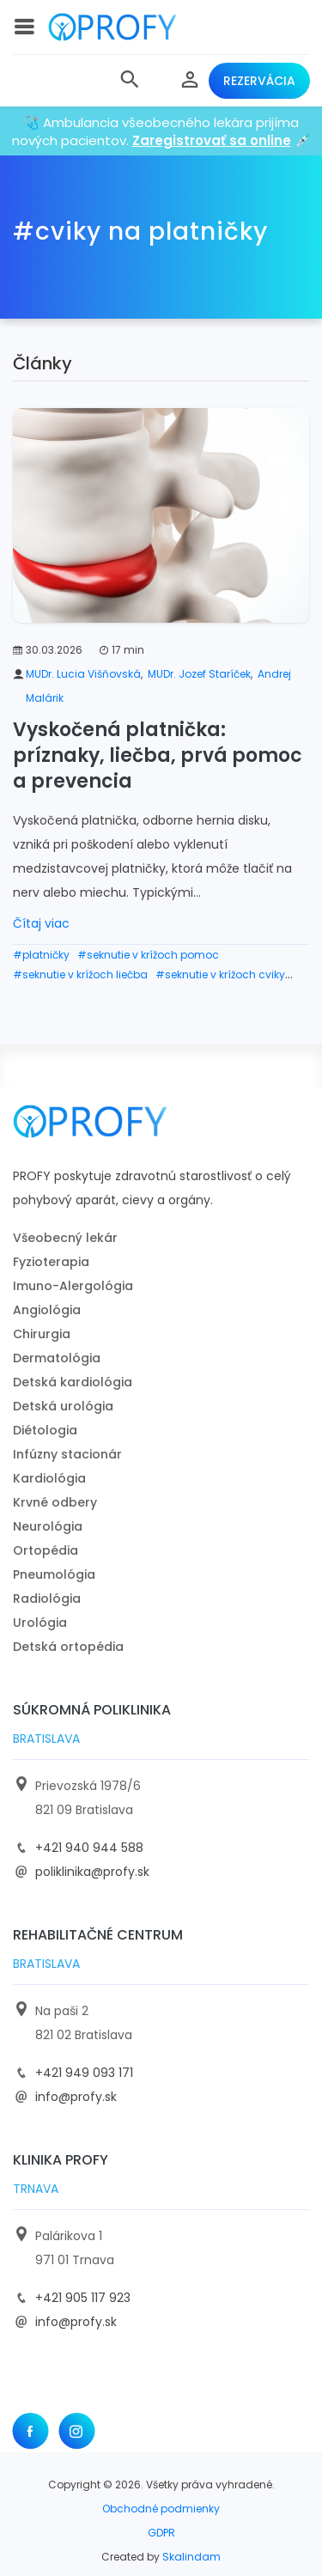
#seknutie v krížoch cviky (220, 974)
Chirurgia (41, 1334)
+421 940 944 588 (89, 1847)
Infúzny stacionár (67, 1454)
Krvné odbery (55, 1502)
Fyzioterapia (51, 1261)
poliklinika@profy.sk (92, 1871)
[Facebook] (30, 2431)
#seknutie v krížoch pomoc (148, 954)
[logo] (112, 27)
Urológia (40, 1622)
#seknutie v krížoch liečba (80, 974)
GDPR (161, 2532)
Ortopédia (45, 1550)
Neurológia (47, 1526)
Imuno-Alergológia (73, 1285)
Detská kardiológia (72, 1382)
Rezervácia (259, 80)
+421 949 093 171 (84, 2072)
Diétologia (45, 1430)
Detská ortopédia (68, 1646)
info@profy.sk (76, 2096)
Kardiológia (49, 1478)
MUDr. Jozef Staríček (199, 674)
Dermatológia (56, 1358)
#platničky (41, 954)
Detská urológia (63, 1406)
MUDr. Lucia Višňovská (83, 674)
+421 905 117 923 (83, 2297)
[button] (130, 81)
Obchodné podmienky (161, 2508)
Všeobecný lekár (65, 1237)
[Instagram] (76, 2431)
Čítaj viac (41, 923)
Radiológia (47, 1598)
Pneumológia (54, 1574)
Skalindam (191, 2556)
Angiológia (47, 1309)
